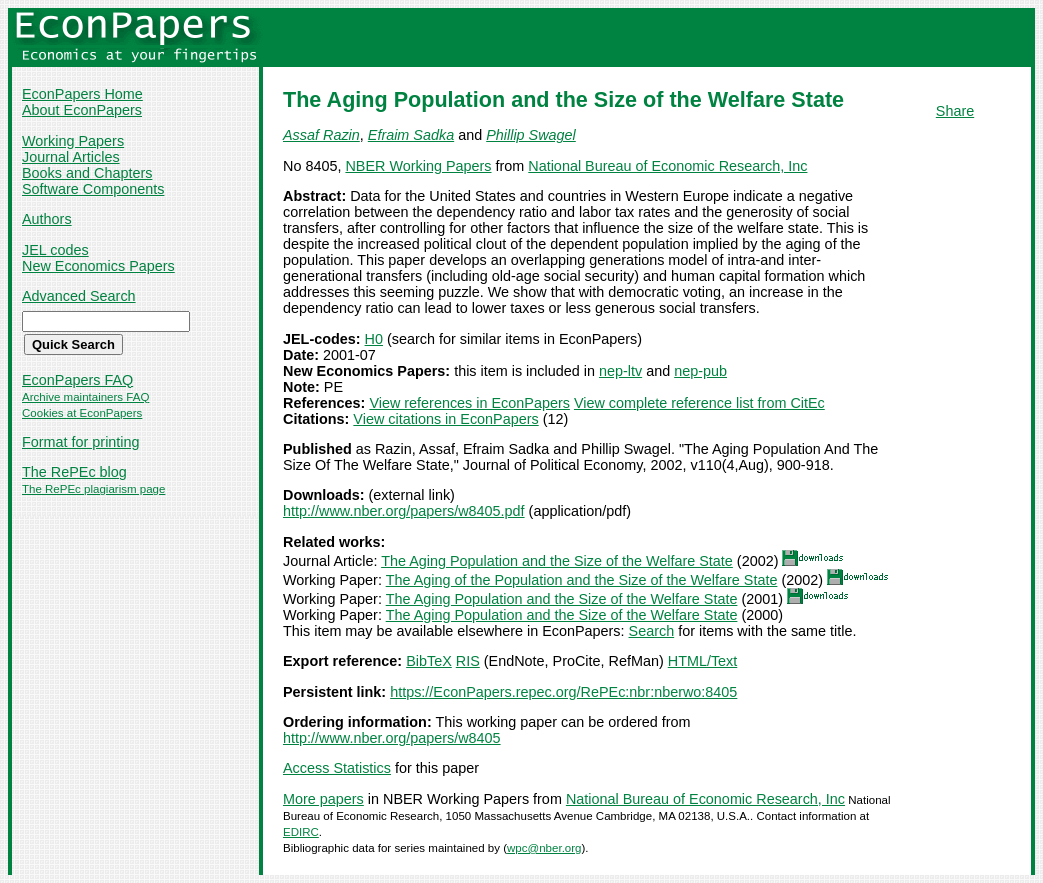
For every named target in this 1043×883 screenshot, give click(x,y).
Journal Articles (71, 157)
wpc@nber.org (544, 848)
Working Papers (73, 141)
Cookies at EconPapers (82, 413)
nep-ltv (620, 371)
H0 (374, 339)
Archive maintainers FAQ (85, 397)
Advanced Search (79, 296)
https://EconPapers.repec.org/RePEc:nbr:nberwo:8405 (563, 692)
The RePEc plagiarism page (93, 489)
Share (955, 111)
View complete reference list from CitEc (699, 403)
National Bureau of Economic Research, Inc (667, 166)
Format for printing (81, 442)
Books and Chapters (87, 173)
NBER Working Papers (418, 166)
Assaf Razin (321, 135)
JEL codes (55, 250)
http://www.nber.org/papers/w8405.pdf (404, 511)
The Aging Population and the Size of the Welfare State (557, 561)
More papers (323, 799)
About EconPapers (82, 110)
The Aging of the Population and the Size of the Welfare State (582, 580)
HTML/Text (703, 661)
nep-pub (700, 371)
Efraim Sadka (411, 135)
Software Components (93, 189)
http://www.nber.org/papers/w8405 (392, 738)
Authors (47, 219)
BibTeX (429, 661)
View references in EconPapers (469, 403)
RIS (468, 661)
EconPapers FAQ (77, 380)
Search (652, 631)
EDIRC (301, 832)
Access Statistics (337, 768)
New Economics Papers (98, 266)
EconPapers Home (82, 94)
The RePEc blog (74, 472)
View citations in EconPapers (445, 419)
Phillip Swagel (531, 135)
